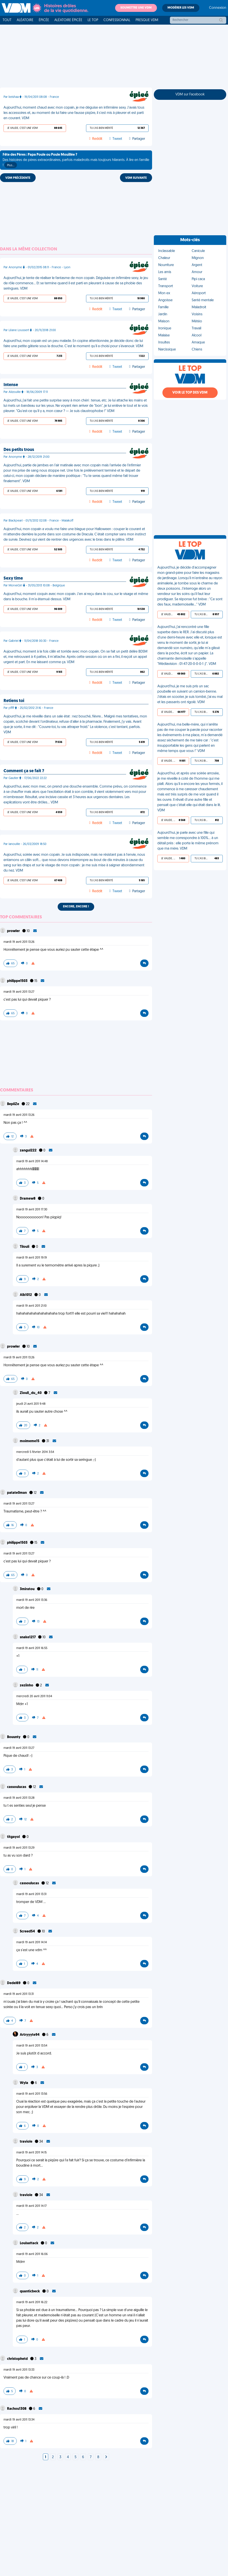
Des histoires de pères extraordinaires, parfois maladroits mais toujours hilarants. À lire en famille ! (76, 160)
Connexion (217, 8)
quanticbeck (30, 2291)
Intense (11, 385)
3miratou (27, 1589)
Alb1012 (26, 1295)
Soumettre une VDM (136, 7)
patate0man (17, 1493)
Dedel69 (14, 1983)
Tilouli (25, 1247)
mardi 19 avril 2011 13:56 (31, 2094)
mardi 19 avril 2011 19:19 (31, 1257)
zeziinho (27, 1685)
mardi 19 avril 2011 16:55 (31, 1648)
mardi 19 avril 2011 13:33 (19, 2370)
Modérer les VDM (180, 7)
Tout (7, 20)
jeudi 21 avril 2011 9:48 (31, 1404)
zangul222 (28, 1150)
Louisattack (29, 2243)
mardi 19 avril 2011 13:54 (31, 2045)
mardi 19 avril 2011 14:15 (31, 2152)
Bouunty (14, 1737)
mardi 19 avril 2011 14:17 (31, 2206)
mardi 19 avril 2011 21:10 (31, 1306)
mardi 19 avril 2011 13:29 (19, 1848)
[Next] (106, 2457)
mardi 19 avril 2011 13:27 (19, 992)
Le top (93, 20)
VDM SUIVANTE (136, 178)
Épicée (44, 20)
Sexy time (13, 578)
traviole (26, 2142)
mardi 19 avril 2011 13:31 (31, 1894)
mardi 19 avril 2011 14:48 (32, 1161)
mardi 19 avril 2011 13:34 (19, 2419)
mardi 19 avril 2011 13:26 (19, 942)
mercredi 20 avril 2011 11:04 (34, 1696)
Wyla (24, 2083)
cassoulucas (17, 1787)
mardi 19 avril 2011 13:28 (19, 1798)
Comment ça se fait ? (24, 771)
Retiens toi (14, 701)
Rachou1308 (17, 2409)
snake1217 (28, 1637)
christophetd (17, 2359)
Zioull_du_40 (31, 1393)
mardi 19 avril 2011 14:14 (31, 1942)
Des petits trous (19, 450)
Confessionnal (116, 20)
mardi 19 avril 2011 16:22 (31, 2302)
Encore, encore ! (76, 906)
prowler (13, 931)
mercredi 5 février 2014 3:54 (35, 1452)
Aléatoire (25, 20)
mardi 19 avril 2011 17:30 (31, 1209)
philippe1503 (17, 981)
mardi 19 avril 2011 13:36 (31, 1600)
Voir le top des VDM (190, 392)
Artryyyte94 (30, 2035)
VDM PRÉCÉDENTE (17, 178)
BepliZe (13, 1104)
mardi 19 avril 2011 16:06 (32, 2254)
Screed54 (28, 1931)
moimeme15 (30, 1441)
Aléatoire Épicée (68, 20)
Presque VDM (147, 20)
